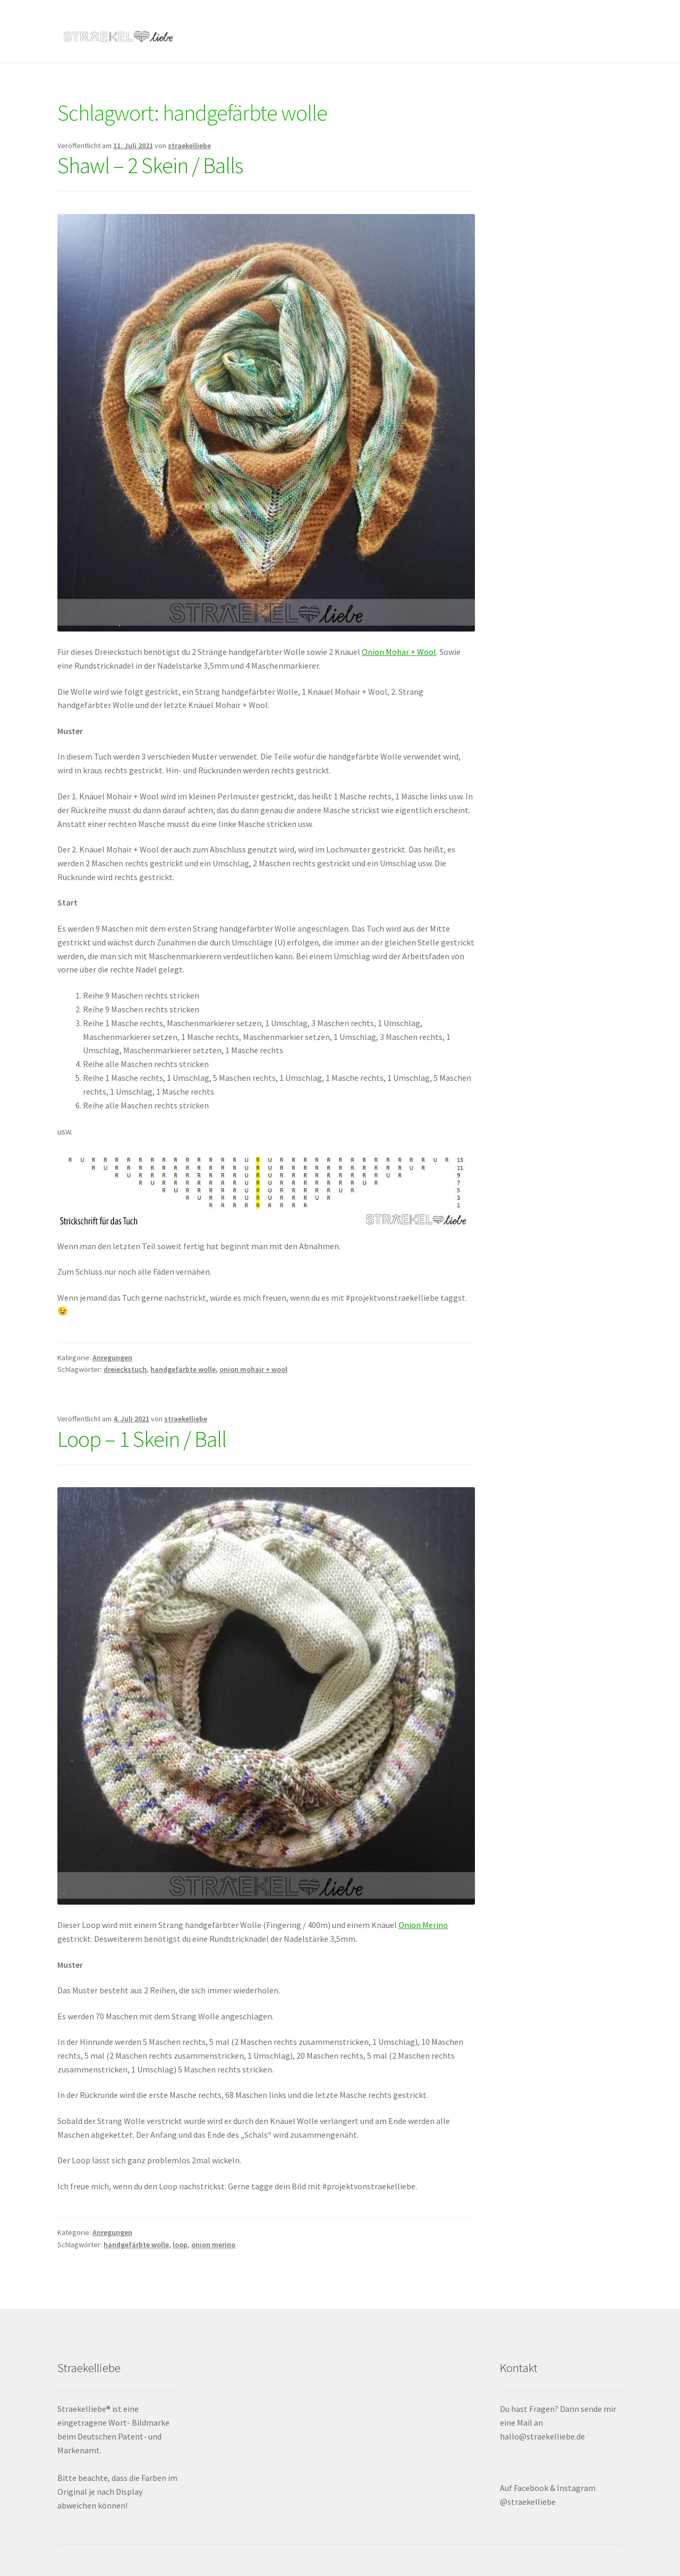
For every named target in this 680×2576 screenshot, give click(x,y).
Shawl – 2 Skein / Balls (150, 165)
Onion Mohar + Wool (399, 651)
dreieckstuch (125, 1369)
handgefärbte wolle (183, 1369)
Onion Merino (423, 1925)
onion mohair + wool (253, 1369)
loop (180, 2244)
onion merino (213, 2244)
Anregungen (112, 1357)
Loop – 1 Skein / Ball (141, 1439)
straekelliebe (189, 145)
